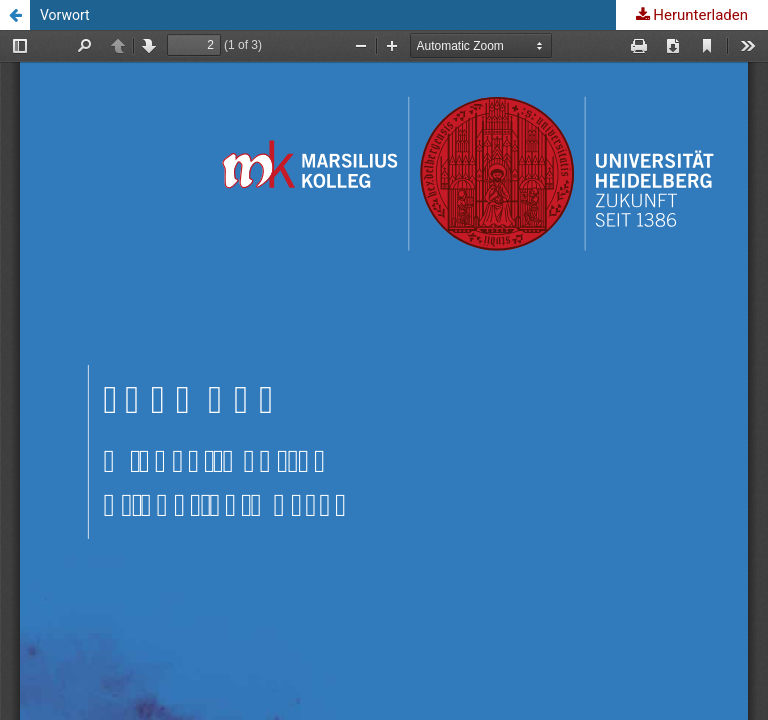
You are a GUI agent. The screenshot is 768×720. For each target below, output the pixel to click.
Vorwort (65, 15)
